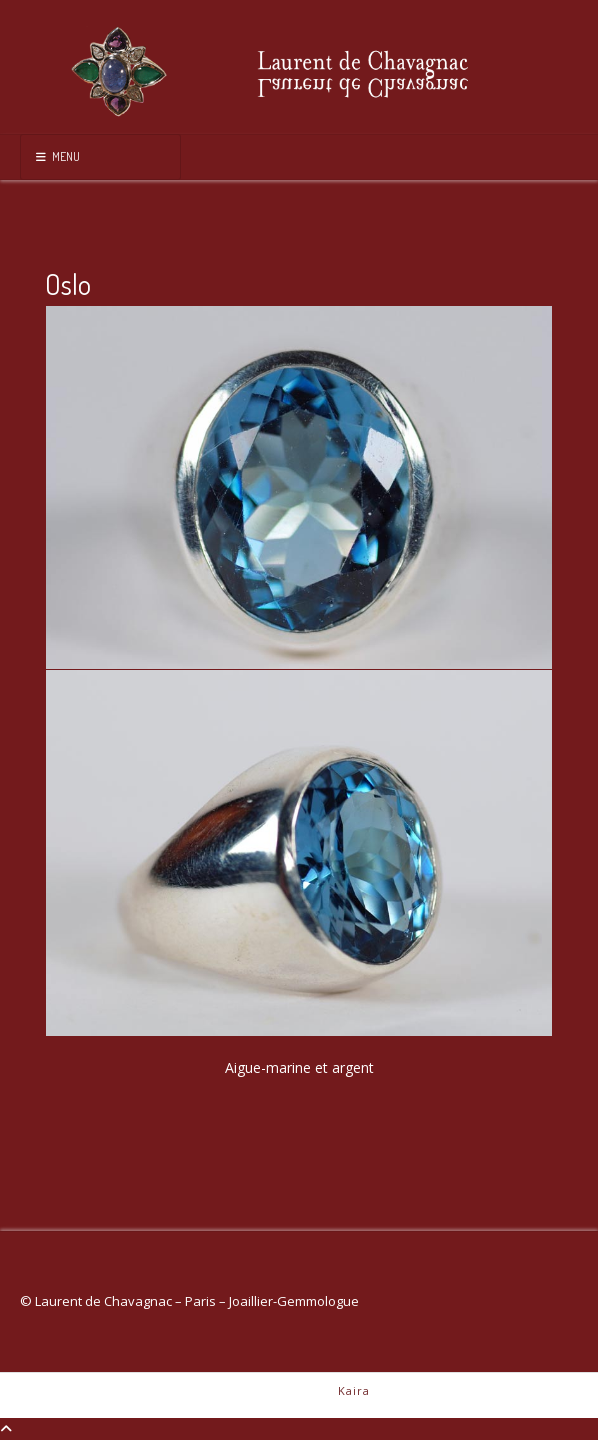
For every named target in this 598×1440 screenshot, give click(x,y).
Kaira (354, 1390)
